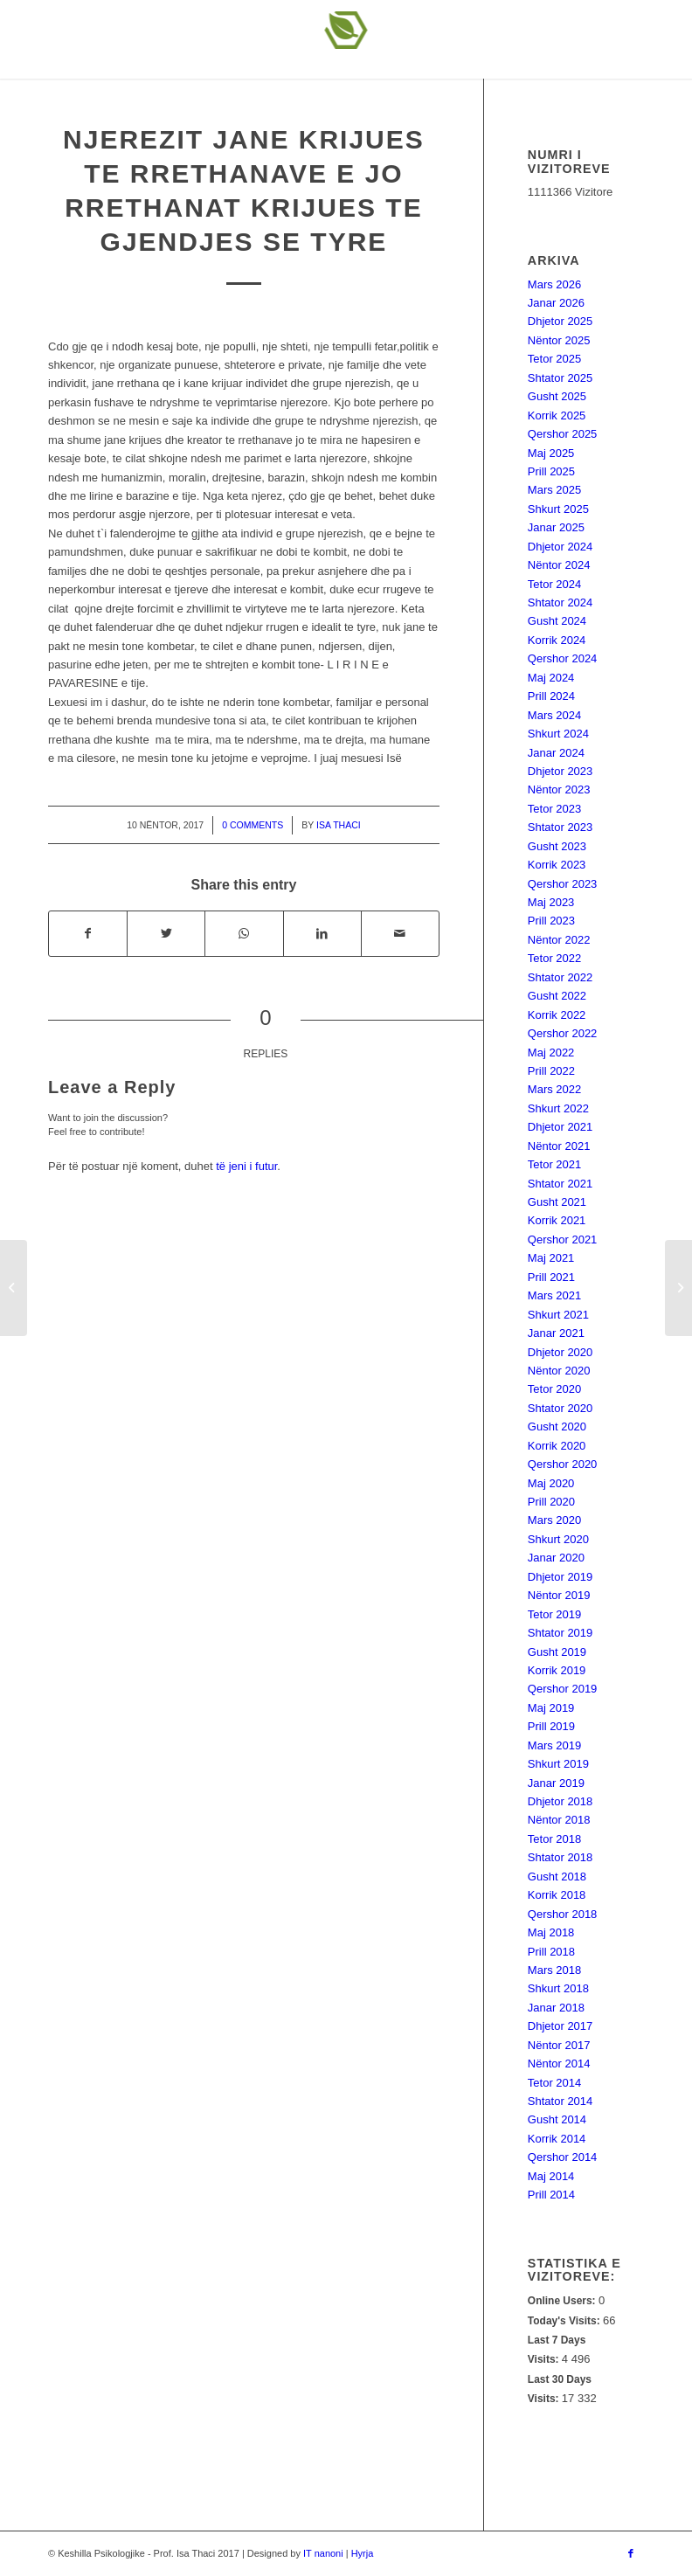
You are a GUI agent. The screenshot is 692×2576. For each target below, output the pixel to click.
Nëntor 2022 (559, 939)
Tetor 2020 (554, 1388)
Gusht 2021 (557, 1201)
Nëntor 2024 (559, 564)
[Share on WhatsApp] (243, 933)
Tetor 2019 (554, 1614)
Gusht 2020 (557, 1426)
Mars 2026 (554, 284)
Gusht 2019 (557, 1651)
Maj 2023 (551, 902)
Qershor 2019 (563, 1688)
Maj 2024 (551, 677)
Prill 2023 (551, 920)
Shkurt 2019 (558, 1763)
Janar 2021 (556, 1333)
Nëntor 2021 (559, 1146)
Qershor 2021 (563, 1239)
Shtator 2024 (560, 602)
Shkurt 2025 (558, 509)
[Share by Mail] (400, 933)
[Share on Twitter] (166, 933)
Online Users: (563, 2301)
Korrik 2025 (556, 415)
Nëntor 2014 (559, 2063)
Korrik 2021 (556, 1220)
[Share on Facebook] (88, 933)
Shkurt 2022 (558, 1108)
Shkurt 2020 (558, 1539)
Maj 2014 (551, 2176)
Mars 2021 (554, 1295)
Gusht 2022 (557, 995)
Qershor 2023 (563, 883)
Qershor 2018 (563, 1914)
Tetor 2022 (554, 958)
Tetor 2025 (554, 358)
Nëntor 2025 (559, 340)
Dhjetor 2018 (560, 1801)
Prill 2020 (551, 1501)
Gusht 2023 (557, 846)
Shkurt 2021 (558, 1314)
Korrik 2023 (556, 864)
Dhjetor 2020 (560, 1352)
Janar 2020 (556, 1557)
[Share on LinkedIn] (322, 933)
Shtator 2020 (560, 1408)
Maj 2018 (551, 1932)
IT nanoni (323, 2553)
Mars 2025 (554, 489)
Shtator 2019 (560, 1632)
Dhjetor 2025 (560, 321)
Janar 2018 (556, 2007)
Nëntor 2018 (559, 1819)
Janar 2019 (556, 1783)
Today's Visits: (565, 2321)
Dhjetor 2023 (560, 771)
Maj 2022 (551, 1052)
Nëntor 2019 (559, 1595)
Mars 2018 (554, 1970)
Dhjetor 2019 (560, 1576)
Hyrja (362, 2553)
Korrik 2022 (556, 1014)
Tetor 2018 (554, 1838)
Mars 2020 (554, 1520)
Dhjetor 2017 (560, 2025)
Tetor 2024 (554, 584)
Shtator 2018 (560, 1857)
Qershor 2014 (563, 2157)
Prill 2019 (551, 1726)
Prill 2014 (551, 2194)
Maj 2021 (551, 1257)
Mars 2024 (554, 715)
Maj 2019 (551, 1707)
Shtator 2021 (560, 1183)
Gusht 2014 (557, 2119)
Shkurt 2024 (558, 733)
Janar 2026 (556, 302)
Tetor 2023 (554, 808)
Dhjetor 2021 (560, 1126)
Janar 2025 (556, 527)
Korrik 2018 (556, 1894)
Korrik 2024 (556, 640)
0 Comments (252, 825)
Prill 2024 (551, 696)
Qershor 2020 (563, 1464)
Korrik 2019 (556, 1670)
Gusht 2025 (557, 396)
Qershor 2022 (563, 1033)
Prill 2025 (551, 471)
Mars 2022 (554, 1089)
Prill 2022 (551, 1070)
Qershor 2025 (563, 433)
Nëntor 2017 (559, 2045)
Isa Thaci (338, 825)
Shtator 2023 (560, 827)
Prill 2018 (551, 1951)
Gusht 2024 (557, 620)
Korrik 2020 (556, 1445)
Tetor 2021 (554, 1164)
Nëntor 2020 (559, 1370)
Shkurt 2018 (558, 1988)
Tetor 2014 (554, 2082)
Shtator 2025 (560, 377)
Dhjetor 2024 (560, 546)
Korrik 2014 (556, 2138)
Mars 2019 (554, 1745)
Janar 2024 (556, 752)
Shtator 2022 (560, 977)
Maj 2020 (551, 1483)
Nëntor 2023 (559, 789)
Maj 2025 (551, 453)
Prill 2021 (551, 1277)
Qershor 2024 (563, 658)
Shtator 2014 (560, 2101)
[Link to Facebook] (631, 2553)
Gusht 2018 (557, 1876)
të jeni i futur (246, 1166)
